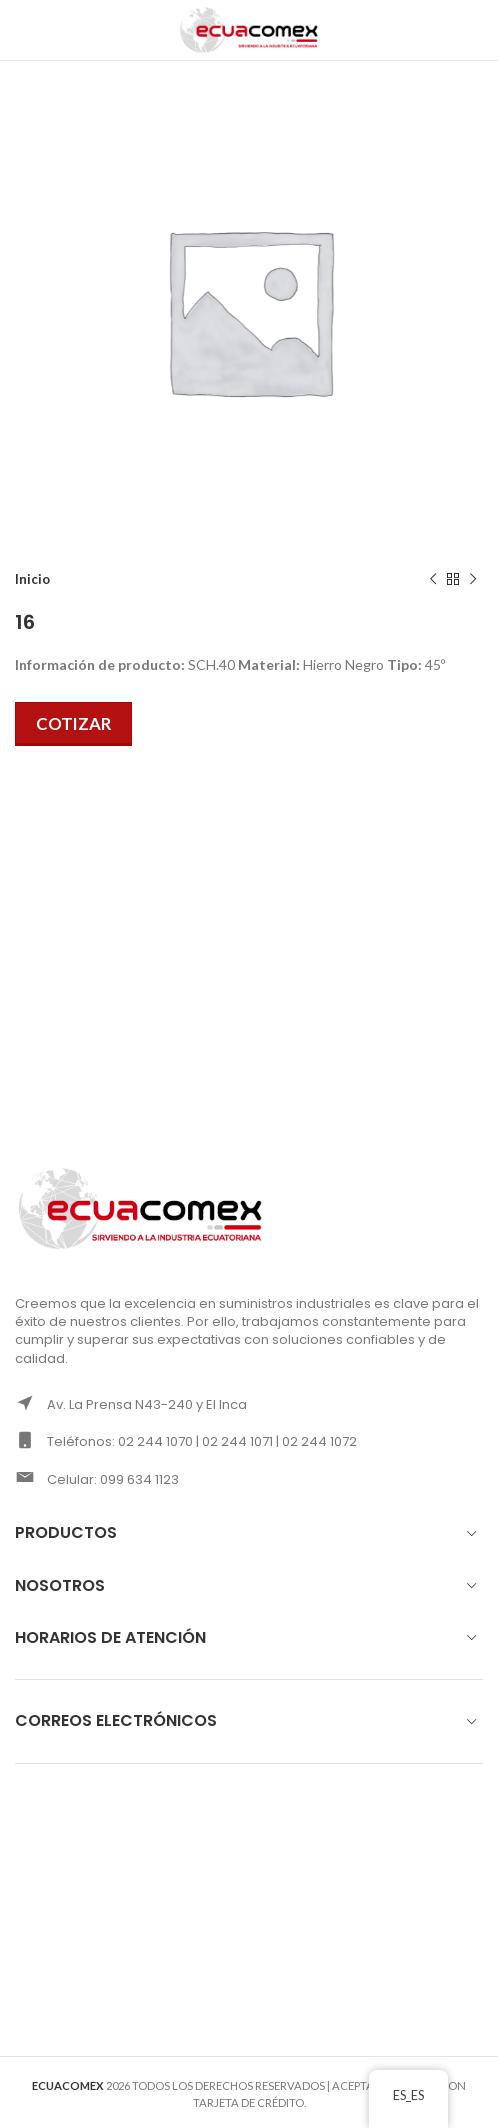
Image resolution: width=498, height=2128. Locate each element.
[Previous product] (433, 580)
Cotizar (73, 723)
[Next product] (473, 580)
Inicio (32, 579)
